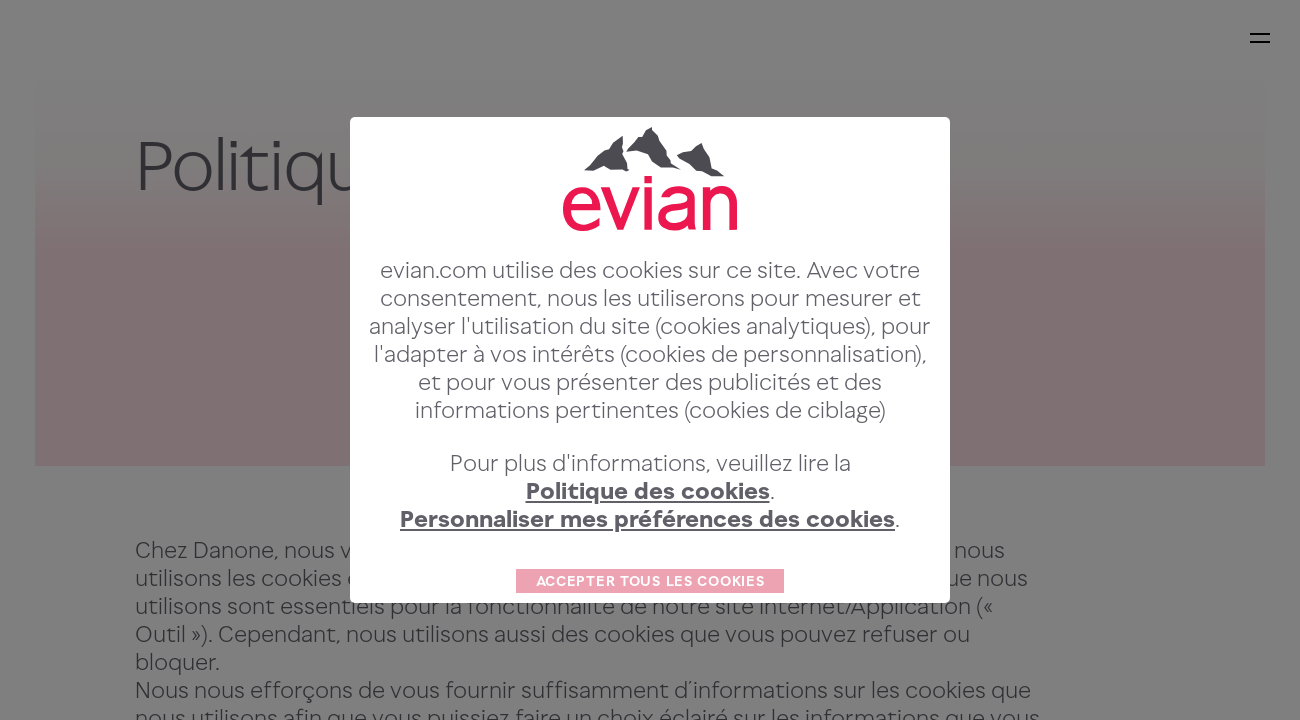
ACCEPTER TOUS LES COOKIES (650, 618)
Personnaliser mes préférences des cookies (647, 556)
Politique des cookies (648, 528)
